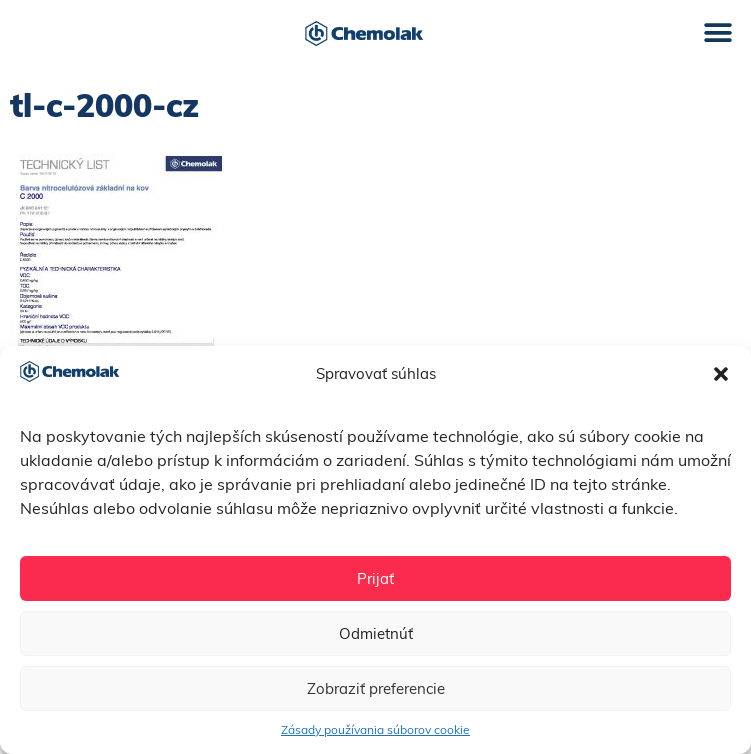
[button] (721, 374)
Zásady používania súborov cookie (375, 729)
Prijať (375, 578)
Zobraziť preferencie (376, 688)
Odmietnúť (376, 633)
